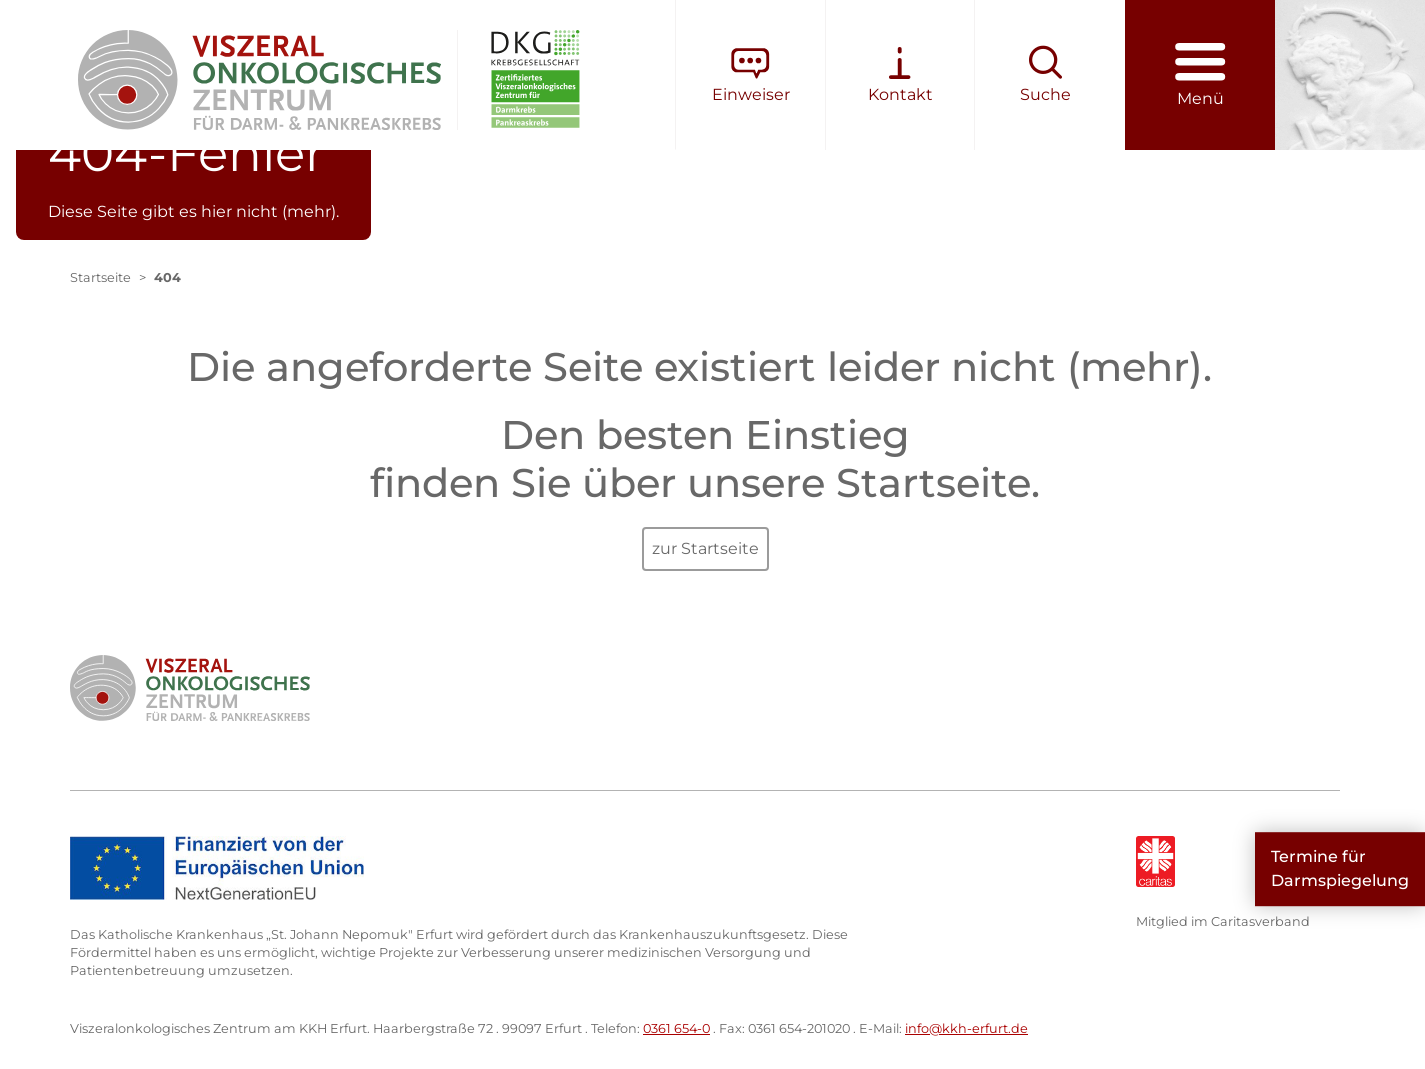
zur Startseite (705, 548)
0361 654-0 (676, 1028)
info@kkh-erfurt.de (966, 1028)
